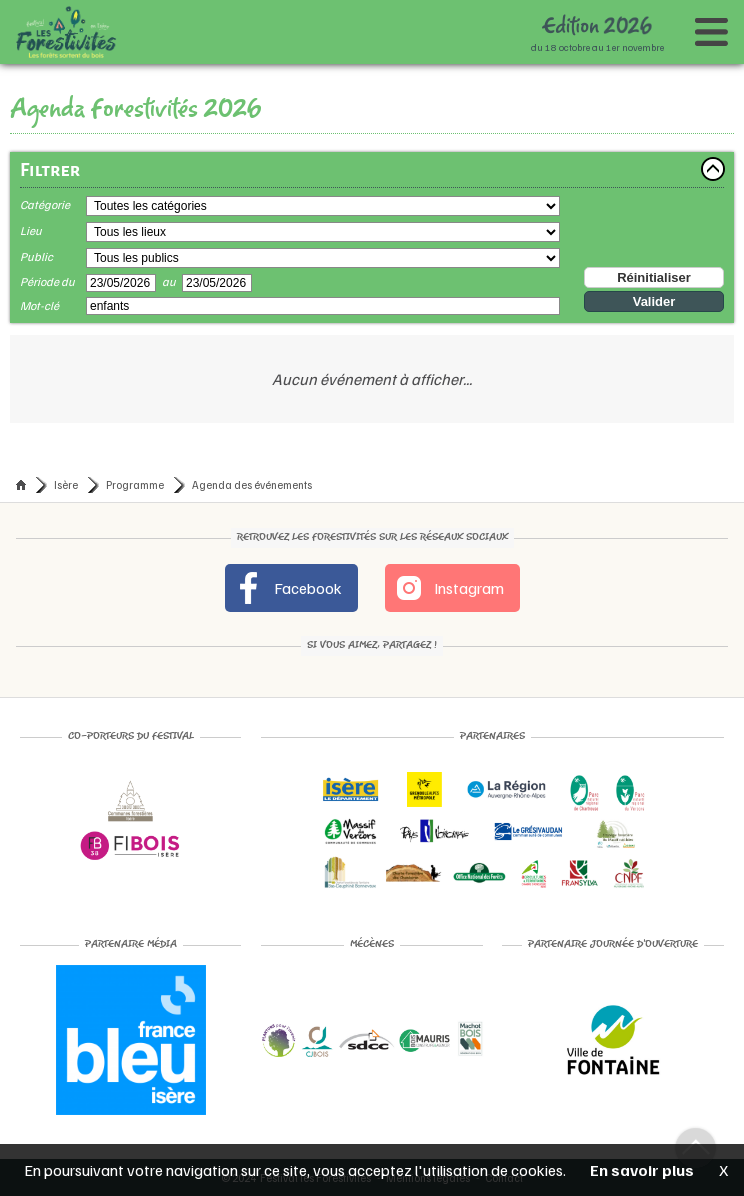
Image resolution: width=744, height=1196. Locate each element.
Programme (135, 484)
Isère (66, 484)
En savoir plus (642, 1170)
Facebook (287, 588)
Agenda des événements (252, 484)
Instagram (448, 588)
